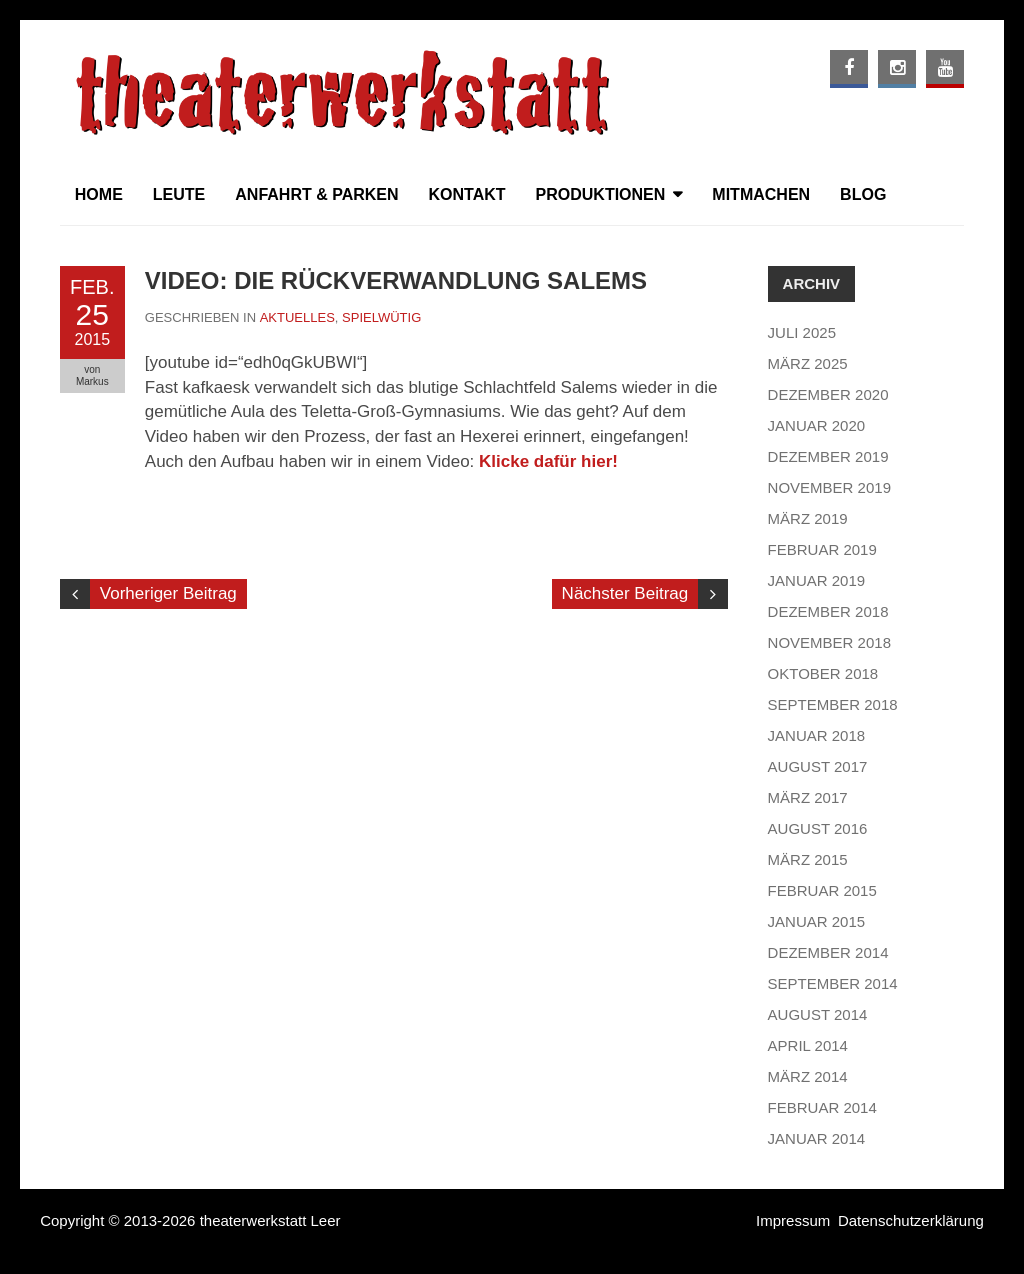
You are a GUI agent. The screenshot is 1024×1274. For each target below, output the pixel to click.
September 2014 (833, 983)
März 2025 (808, 363)
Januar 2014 (817, 1138)
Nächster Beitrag (625, 593)
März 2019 (808, 518)
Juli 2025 (802, 332)
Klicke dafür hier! (548, 461)
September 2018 (833, 704)
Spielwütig (381, 317)
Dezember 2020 (828, 394)
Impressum (793, 1220)
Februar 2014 (822, 1107)
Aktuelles (297, 317)
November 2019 (829, 487)
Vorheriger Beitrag (168, 593)
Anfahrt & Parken (316, 194)
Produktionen (601, 194)
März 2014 (808, 1076)
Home (99, 194)
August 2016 (818, 828)
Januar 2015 (817, 921)
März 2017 (808, 797)
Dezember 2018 (828, 611)
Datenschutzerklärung (911, 1220)
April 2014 (808, 1045)
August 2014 (818, 1014)
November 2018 (829, 642)
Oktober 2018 (823, 673)
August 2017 (818, 766)
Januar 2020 (817, 425)
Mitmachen (761, 194)
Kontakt (467, 194)
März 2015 (808, 859)
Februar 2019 (822, 549)
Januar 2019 (817, 580)
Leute (179, 194)
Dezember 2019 (828, 456)
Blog (863, 194)
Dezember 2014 (828, 952)
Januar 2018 (817, 735)
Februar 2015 (822, 890)
